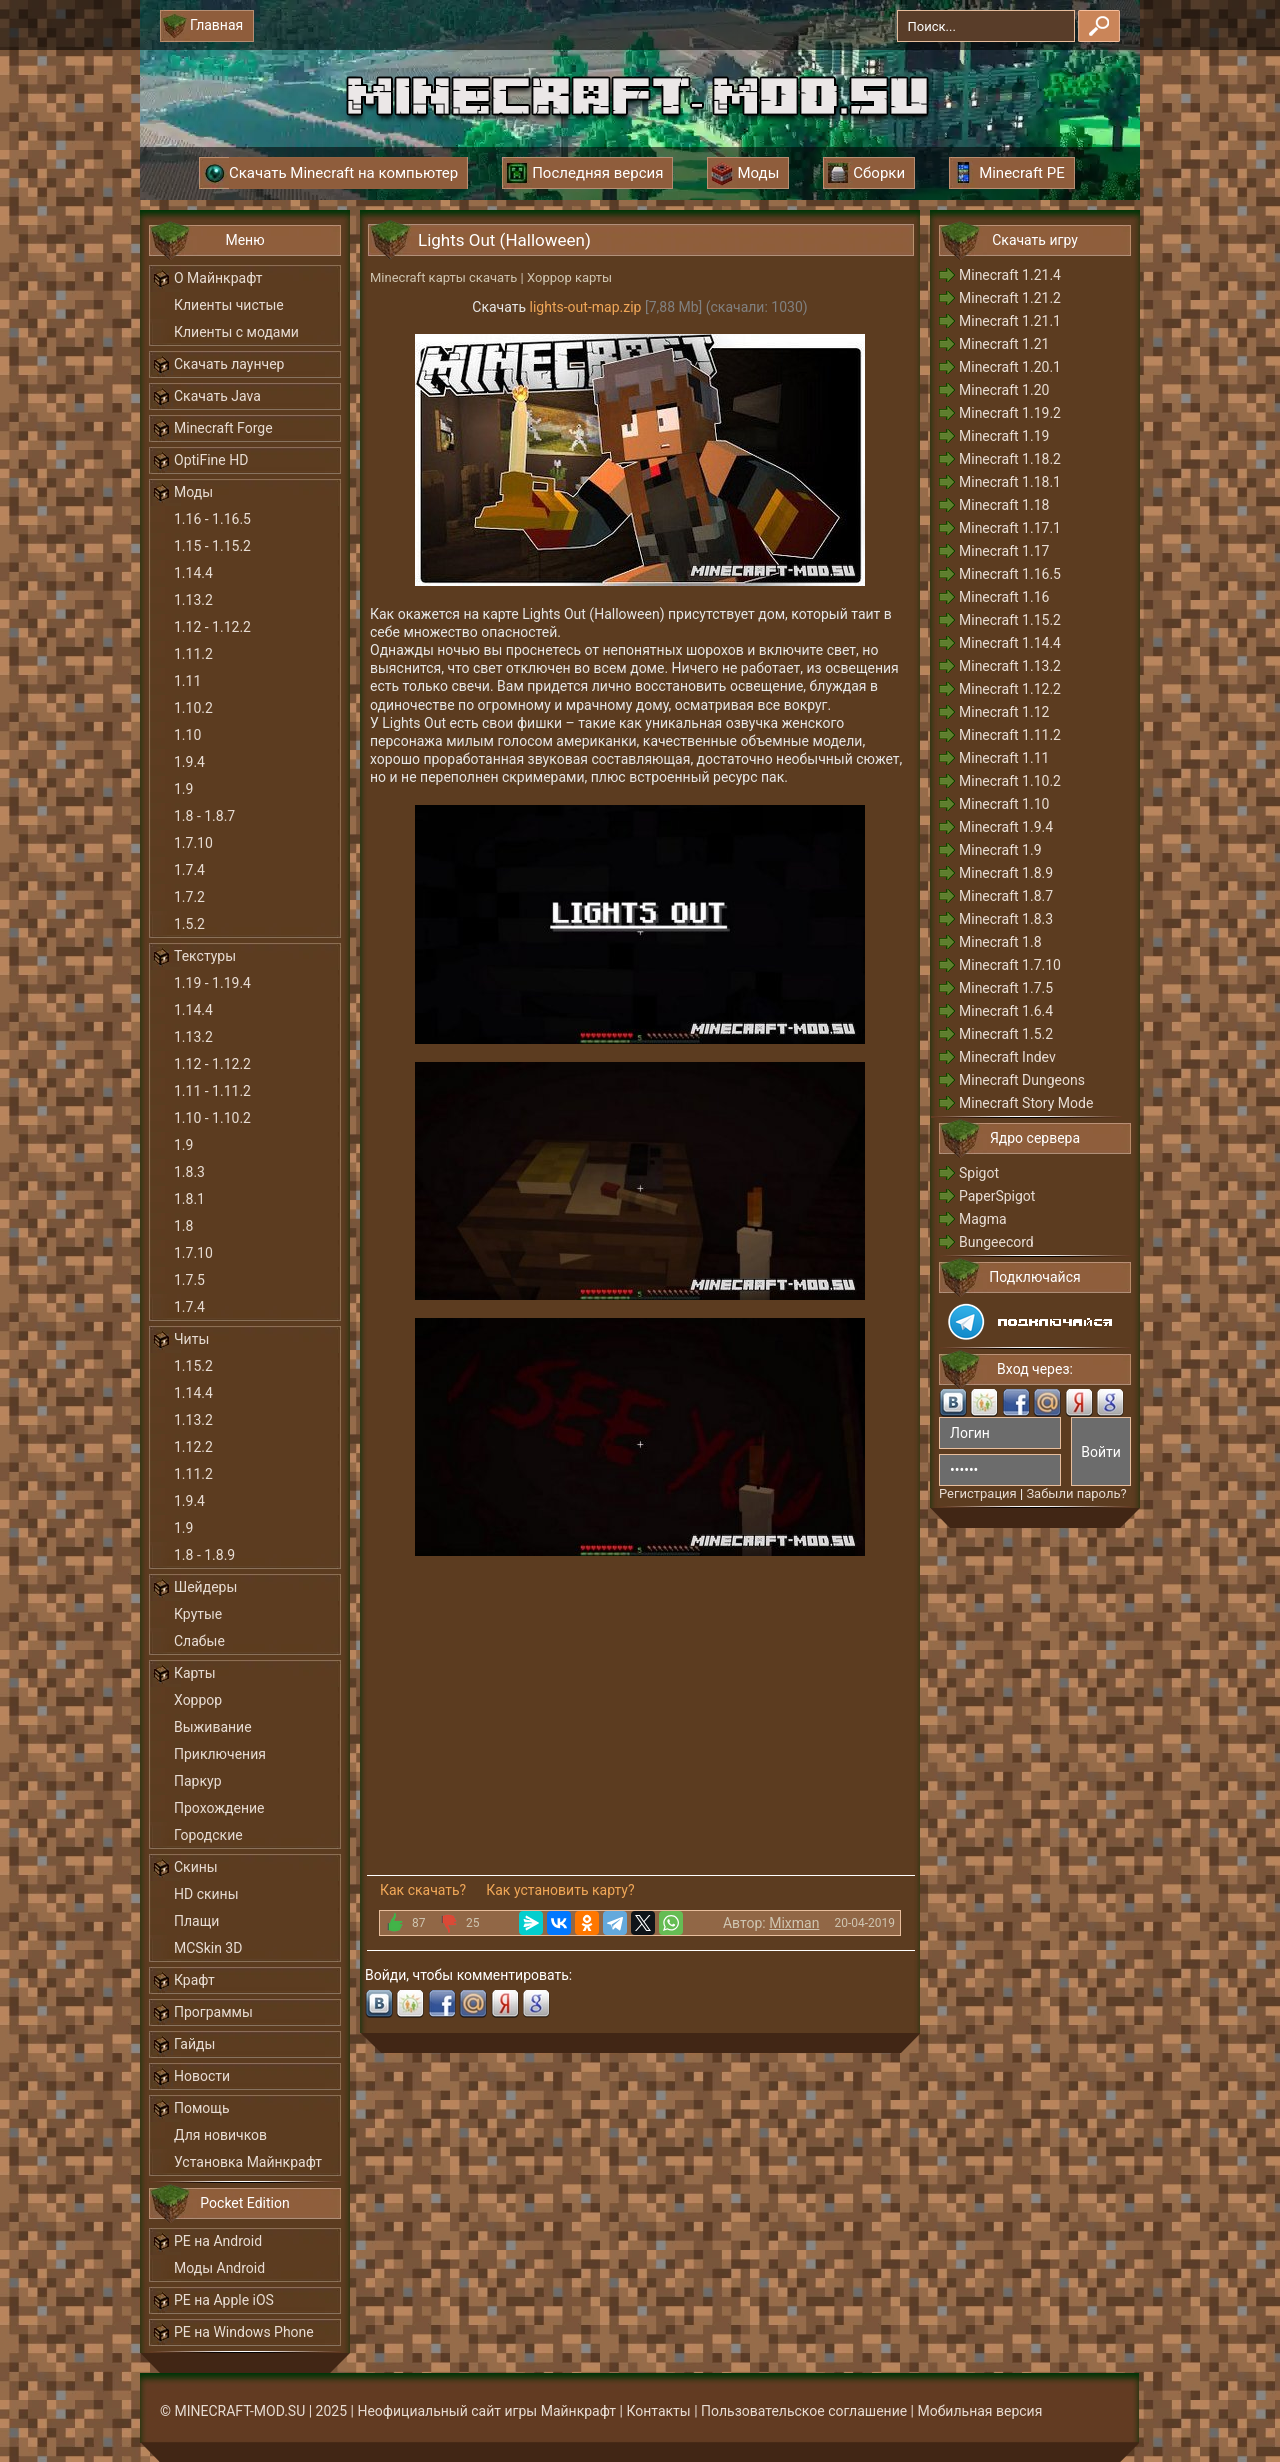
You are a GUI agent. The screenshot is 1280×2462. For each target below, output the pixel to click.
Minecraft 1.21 (1004, 344)
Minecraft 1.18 (1004, 505)
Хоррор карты (569, 277)
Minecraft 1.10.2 (1010, 781)
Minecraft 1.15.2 (1010, 620)
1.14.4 (193, 573)
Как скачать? (423, 1890)
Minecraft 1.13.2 (1010, 666)
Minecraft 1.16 (1004, 597)
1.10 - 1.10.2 (212, 1118)
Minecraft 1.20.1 (1010, 367)
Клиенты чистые (229, 305)
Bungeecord (996, 1242)
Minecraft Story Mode (1026, 1103)
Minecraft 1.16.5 (1010, 574)
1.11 (187, 681)
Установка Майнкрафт (248, 2162)
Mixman (794, 1923)
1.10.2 (193, 708)
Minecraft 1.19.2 (1010, 413)
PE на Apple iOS (224, 2300)
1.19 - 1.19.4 (212, 983)
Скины (196, 1867)
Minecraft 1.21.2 (1010, 298)
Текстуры (205, 956)
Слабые (199, 1641)
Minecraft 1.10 (1004, 804)
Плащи (196, 1921)
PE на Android (218, 2241)
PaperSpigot (997, 1196)
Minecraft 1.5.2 (1006, 1034)
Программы (213, 2012)
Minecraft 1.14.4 (1010, 643)
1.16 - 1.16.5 (212, 519)
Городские (208, 1835)
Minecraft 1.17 (1004, 551)
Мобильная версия (980, 2411)
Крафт (194, 1980)
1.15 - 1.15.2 (212, 546)
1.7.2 (189, 897)
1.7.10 (193, 843)
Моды (193, 492)
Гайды (194, 2044)
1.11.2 (193, 654)
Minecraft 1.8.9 (1006, 873)
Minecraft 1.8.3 (1006, 919)
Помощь (202, 2108)
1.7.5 (189, 1280)
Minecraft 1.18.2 (1010, 459)
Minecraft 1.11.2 (1010, 735)
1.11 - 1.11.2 (212, 1091)
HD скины (206, 1894)
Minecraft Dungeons (1022, 1080)
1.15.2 (193, 1366)
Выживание (213, 1727)
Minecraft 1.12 (1004, 712)
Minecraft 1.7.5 (1006, 988)
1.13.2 (193, 600)
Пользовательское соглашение (804, 2411)
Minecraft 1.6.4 (1006, 1011)
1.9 (183, 789)
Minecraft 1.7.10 (1010, 965)
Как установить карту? (560, 1890)
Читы (191, 1339)
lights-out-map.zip (586, 307)
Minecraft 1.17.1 (1010, 528)
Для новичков (220, 2135)
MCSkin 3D (208, 1948)
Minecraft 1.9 (1000, 850)
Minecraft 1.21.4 (1010, 275)
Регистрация (978, 1493)
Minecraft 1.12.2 (1010, 689)
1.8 (183, 1226)
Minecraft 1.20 (1004, 390)
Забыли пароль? (1076, 1493)
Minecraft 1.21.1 (1010, 321)
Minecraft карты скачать (443, 277)
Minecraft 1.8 (1000, 942)
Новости (202, 2076)
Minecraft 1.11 (1004, 758)
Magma (983, 1219)
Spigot (979, 1173)
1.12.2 (193, 1447)
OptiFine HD (211, 460)
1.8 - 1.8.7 (204, 816)
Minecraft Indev (1007, 1057)
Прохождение (219, 1808)
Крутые (198, 1614)
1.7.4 (189, 870)
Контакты (658, 2411)
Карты (195, 1673)
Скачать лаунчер (229, 364)
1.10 (187, 735)
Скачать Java (217, 396)
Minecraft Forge (223, 428)
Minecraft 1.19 (1004, 436)
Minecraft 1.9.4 (1006, 827)
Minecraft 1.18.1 (1010, 482)
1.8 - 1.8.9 (204, 1555)
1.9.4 (189, 762)
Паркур (198, 1781)
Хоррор (198, 1700)
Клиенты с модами (236, 332)
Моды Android (219, 2268)
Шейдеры (205, 1587)
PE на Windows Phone (244, 2332)
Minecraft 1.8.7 (1006, 896)
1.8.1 (189, 1199)
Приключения (220, 1754)
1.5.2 (189, 924)
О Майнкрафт (218, 278)
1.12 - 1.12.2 (212, 627)
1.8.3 (189, 1172)
